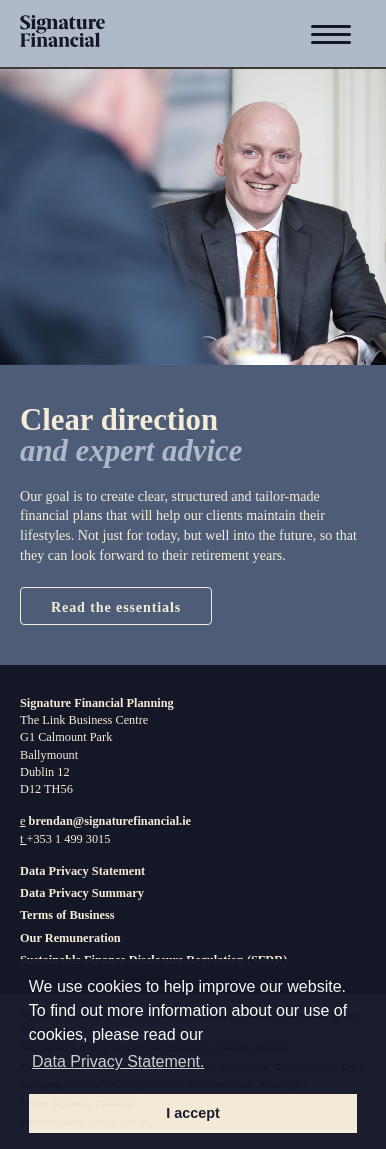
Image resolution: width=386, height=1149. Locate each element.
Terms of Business (67, 915)
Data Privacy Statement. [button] (118, 1061)
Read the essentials (116, 607)
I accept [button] (193, 1113)
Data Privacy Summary (82, 893)
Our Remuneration (70, 938)
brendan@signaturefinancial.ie (110, 821)
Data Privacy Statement (82, 871)
